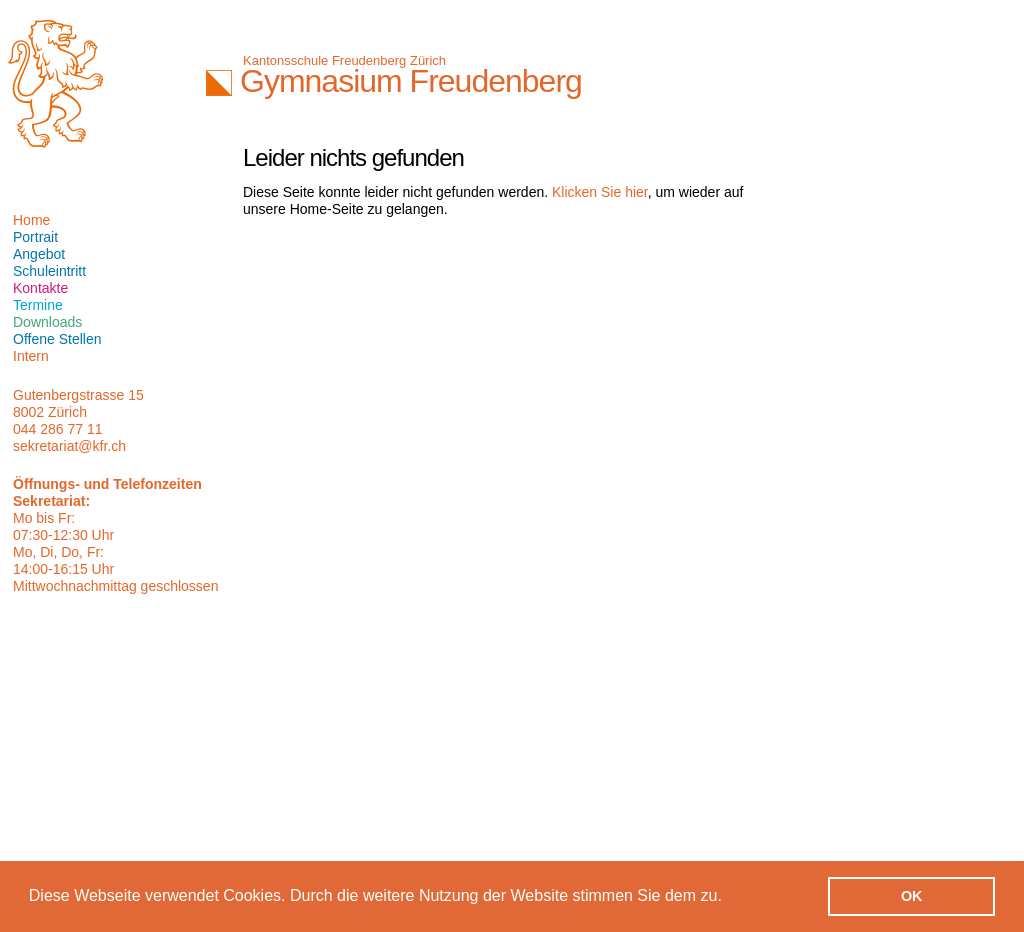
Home (31, 220)
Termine (38, 305)
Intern (31, 356)
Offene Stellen (57, 339)
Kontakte (40, 288)
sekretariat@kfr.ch (69, 446)
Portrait (35, 237)
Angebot (39, 254)
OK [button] (912, 896)
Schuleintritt (49, 271)
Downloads (47, 322)
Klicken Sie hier (600, 192)
